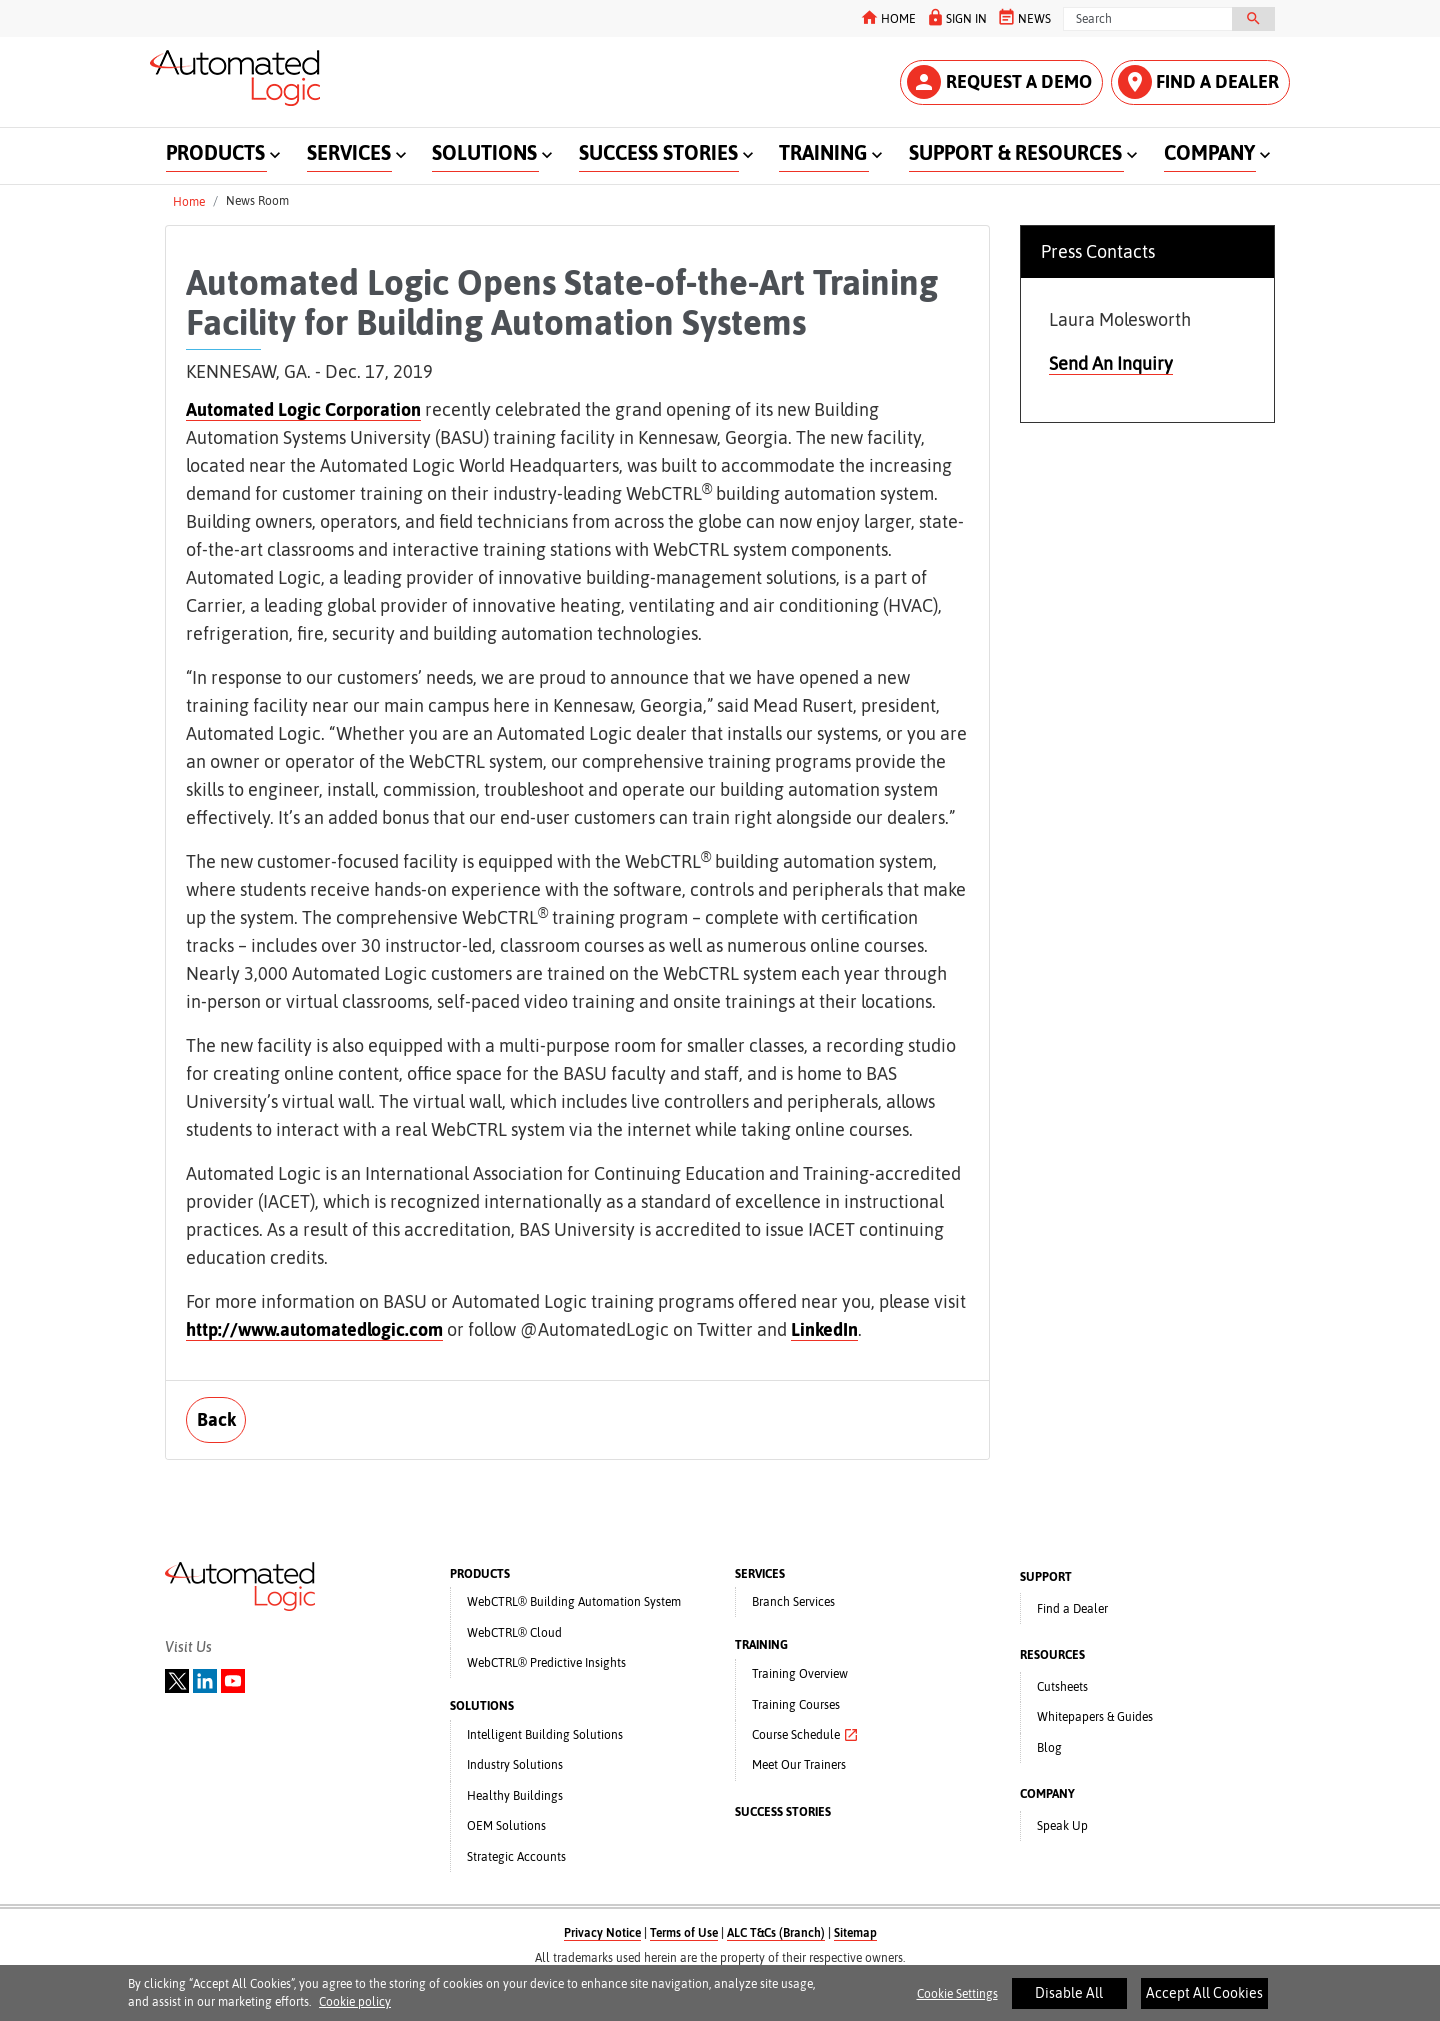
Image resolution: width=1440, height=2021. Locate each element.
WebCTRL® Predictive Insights (546, 1663)
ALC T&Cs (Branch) (776, 1933)
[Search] (1148, 19)
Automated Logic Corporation (303, 409)
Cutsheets (1062, 1687)
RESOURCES (1052, 1655)
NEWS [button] (1023, 17)
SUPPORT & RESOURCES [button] (1015, 152)
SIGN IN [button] (955, 17)
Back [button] (216, 1419)
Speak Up (1062, 1826)
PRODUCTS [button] (215, 152)
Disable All (1069, 1999)
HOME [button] (887, 17)
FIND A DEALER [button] (1199, 82)
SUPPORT (1046, 1577)
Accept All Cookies (1204, 1999)
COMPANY (1047, 1794)
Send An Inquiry (1111, 363)
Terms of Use (684, 1933)
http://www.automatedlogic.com (314, 1329)
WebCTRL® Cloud (514, 1633)
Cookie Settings (957, 2000)
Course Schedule (805, 1735)
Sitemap (855, 1933)
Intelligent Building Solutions (545, 1735)
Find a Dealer (1072, 1609)
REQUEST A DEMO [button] (999, 82)
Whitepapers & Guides (1095, 1717)
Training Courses (796, 1705)
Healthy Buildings (515, 1796)
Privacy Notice (602, 1933)
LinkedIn (824, 1329)
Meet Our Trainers (799, 1765)
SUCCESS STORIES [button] (658, 152)
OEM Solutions (506, 1826)
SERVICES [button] (349, 152)
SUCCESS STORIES (783, 1812)
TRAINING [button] (823, 152)
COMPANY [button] (1209, 152)
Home (189, 201)
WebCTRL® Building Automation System (574, 1602)
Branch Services (793, 1602)
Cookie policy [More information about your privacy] (355, 2008)
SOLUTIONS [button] (484, 152)
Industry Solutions (515, 1765)
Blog (1049, 1748)
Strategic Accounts (516, 1857)
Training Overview (800, 1674)
